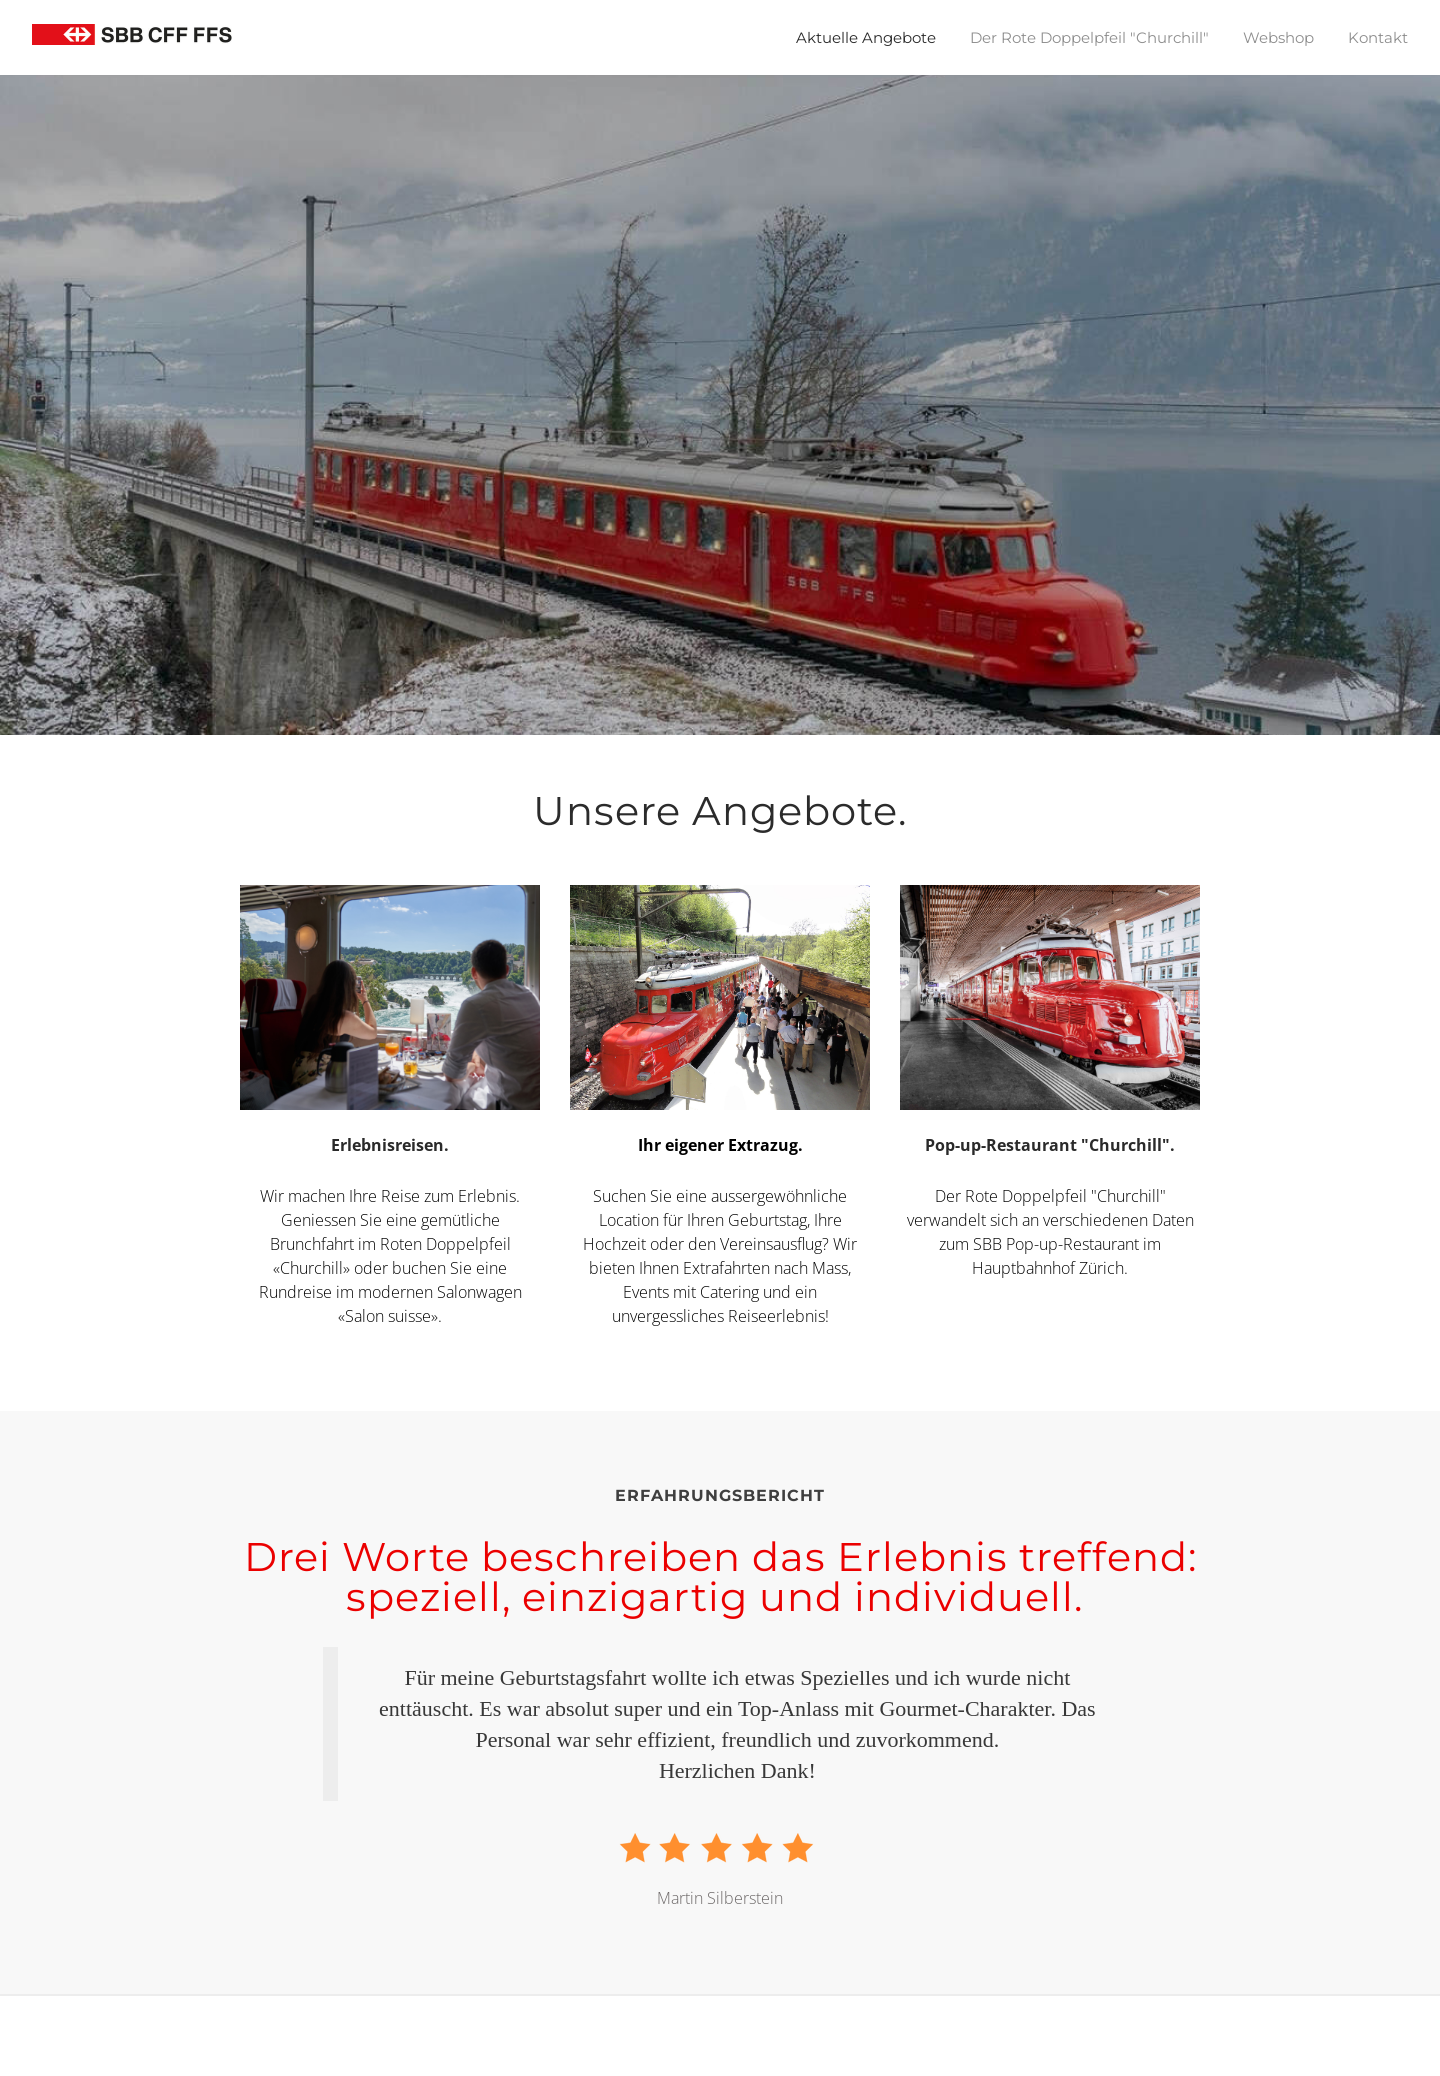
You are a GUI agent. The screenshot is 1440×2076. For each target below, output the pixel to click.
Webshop (1278, 37)
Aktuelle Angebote (866, 37)
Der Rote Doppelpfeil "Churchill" (1089, 37)
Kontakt (1378, 37)
